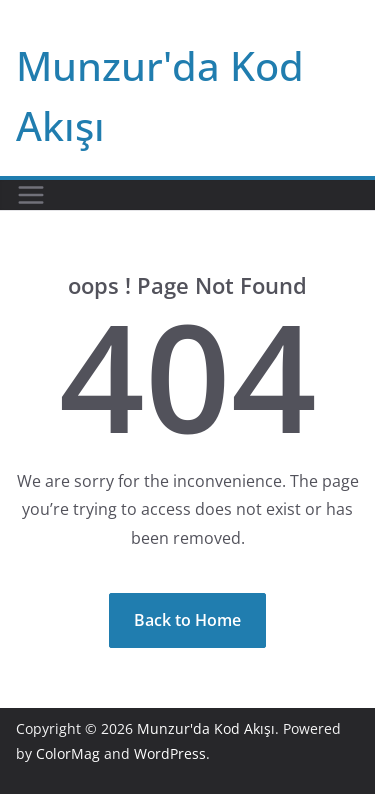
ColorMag (68, 753)
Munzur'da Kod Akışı (206, 728)
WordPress (170, 753)
